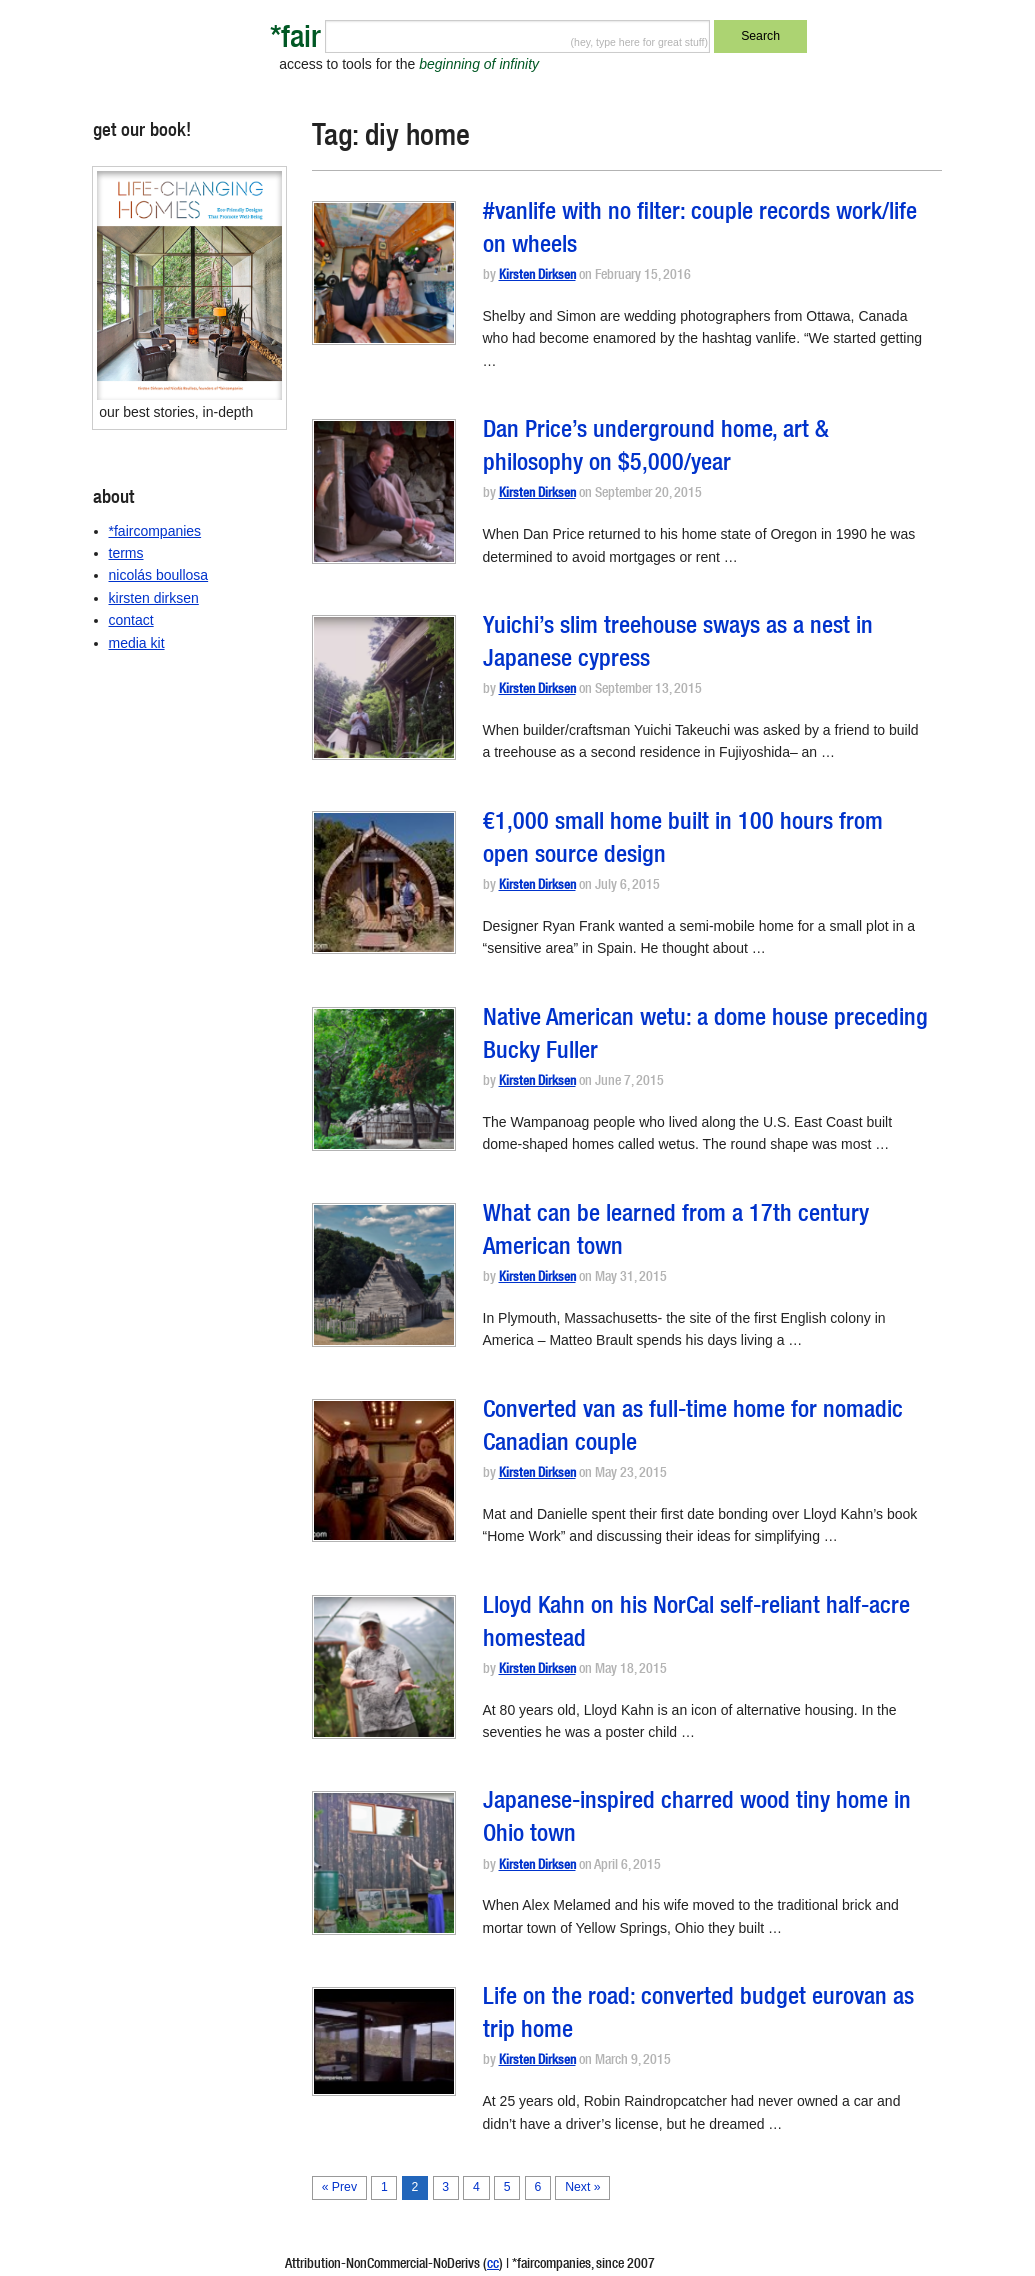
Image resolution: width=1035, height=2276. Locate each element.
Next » (582, 2187)
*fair (295, 40)
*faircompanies (155, 531)
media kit (137, 643)
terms (126, 553)
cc (493, 2265)
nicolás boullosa (159, 575)
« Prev (339, 2187)
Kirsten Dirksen (537, 276)
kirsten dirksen (154, 598)
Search (760, 36)
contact (131, 620)
